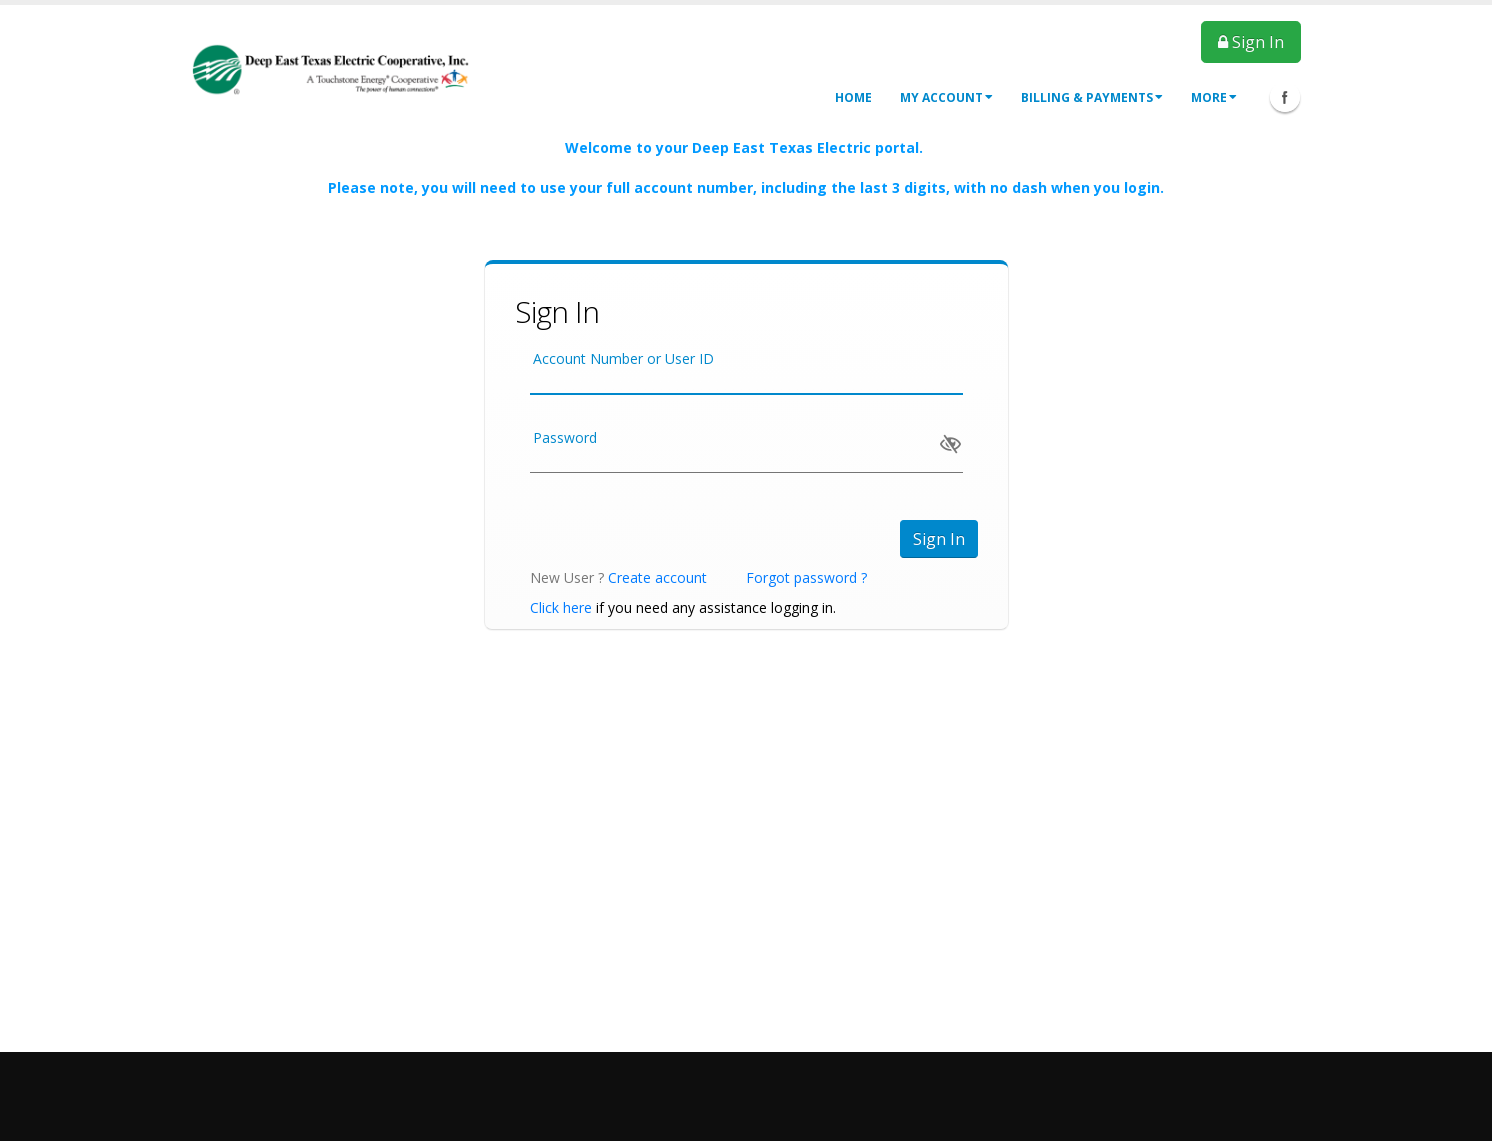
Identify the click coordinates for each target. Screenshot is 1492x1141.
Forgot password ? (806, 577)
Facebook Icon (1285, 97)
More (1214, 97)
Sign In (1251, 42)
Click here (561, 607)
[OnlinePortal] (331, 68)
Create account (657, 577)
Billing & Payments (1092, 97)
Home (853, 97)
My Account (946, 97)
